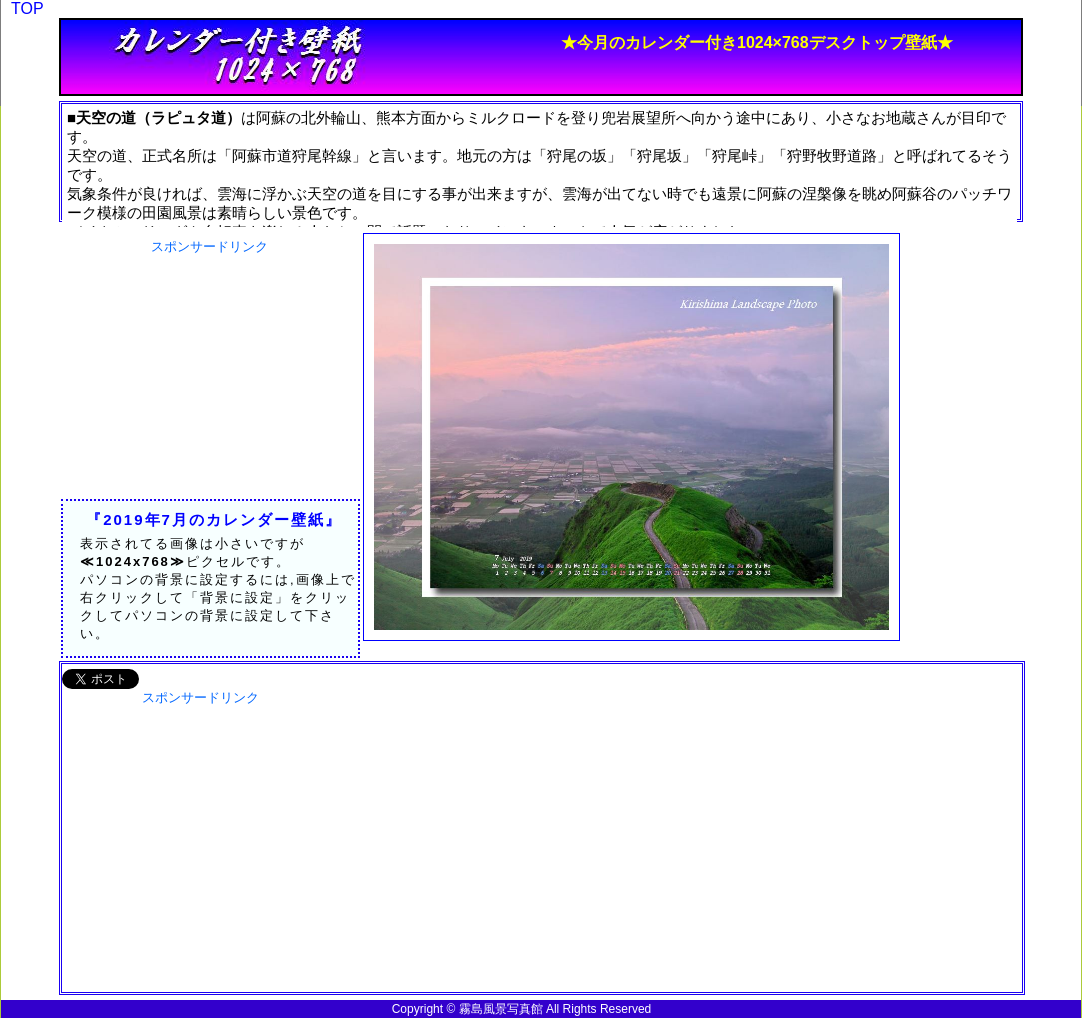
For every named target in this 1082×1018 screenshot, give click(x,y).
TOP (27, 8)
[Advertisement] (209, 381)
